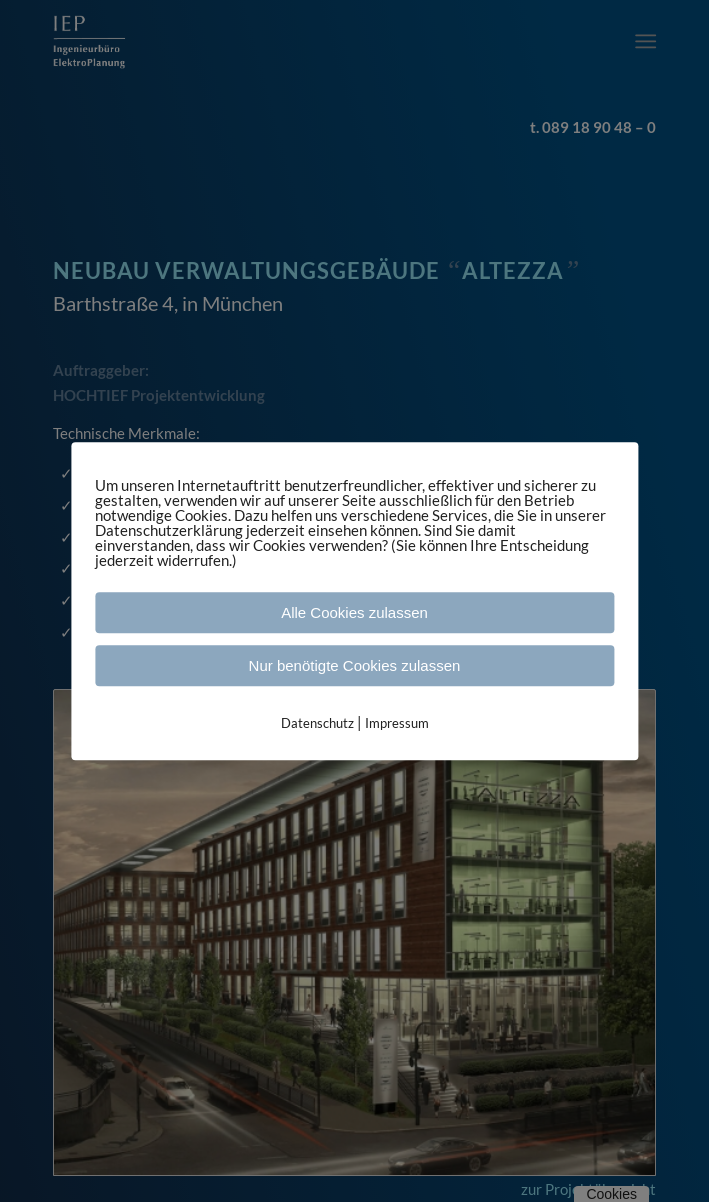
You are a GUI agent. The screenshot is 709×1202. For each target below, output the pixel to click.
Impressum (397, 723)
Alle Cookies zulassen (354, 612)
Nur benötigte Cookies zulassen (355, 665)
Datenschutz (317, 723)
